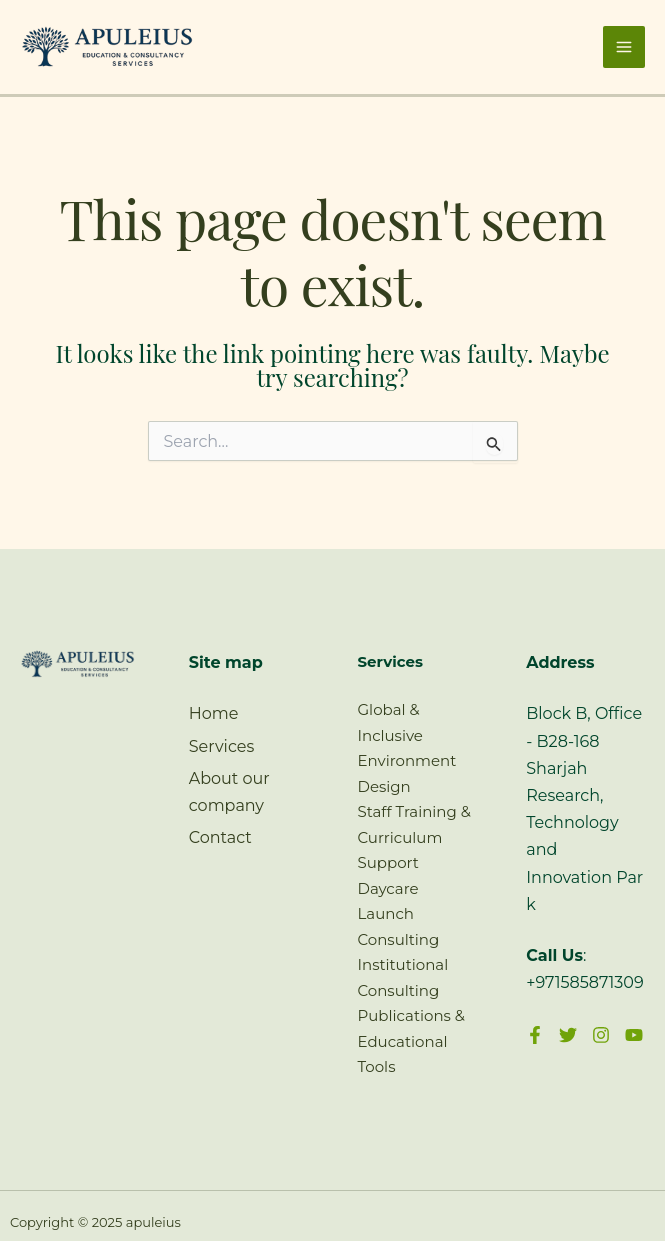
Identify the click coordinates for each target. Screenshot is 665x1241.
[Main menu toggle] (624, 47)
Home (214, 713)
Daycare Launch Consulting (399, 914)
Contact (220, 837)
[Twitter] (568, 1035)
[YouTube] (634, 1035)
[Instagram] (601, 1035)
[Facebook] (535, 1035)
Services (221, 746)
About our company (229, 792)
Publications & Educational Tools (411, 1041)
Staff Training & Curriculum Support (414, 837)
